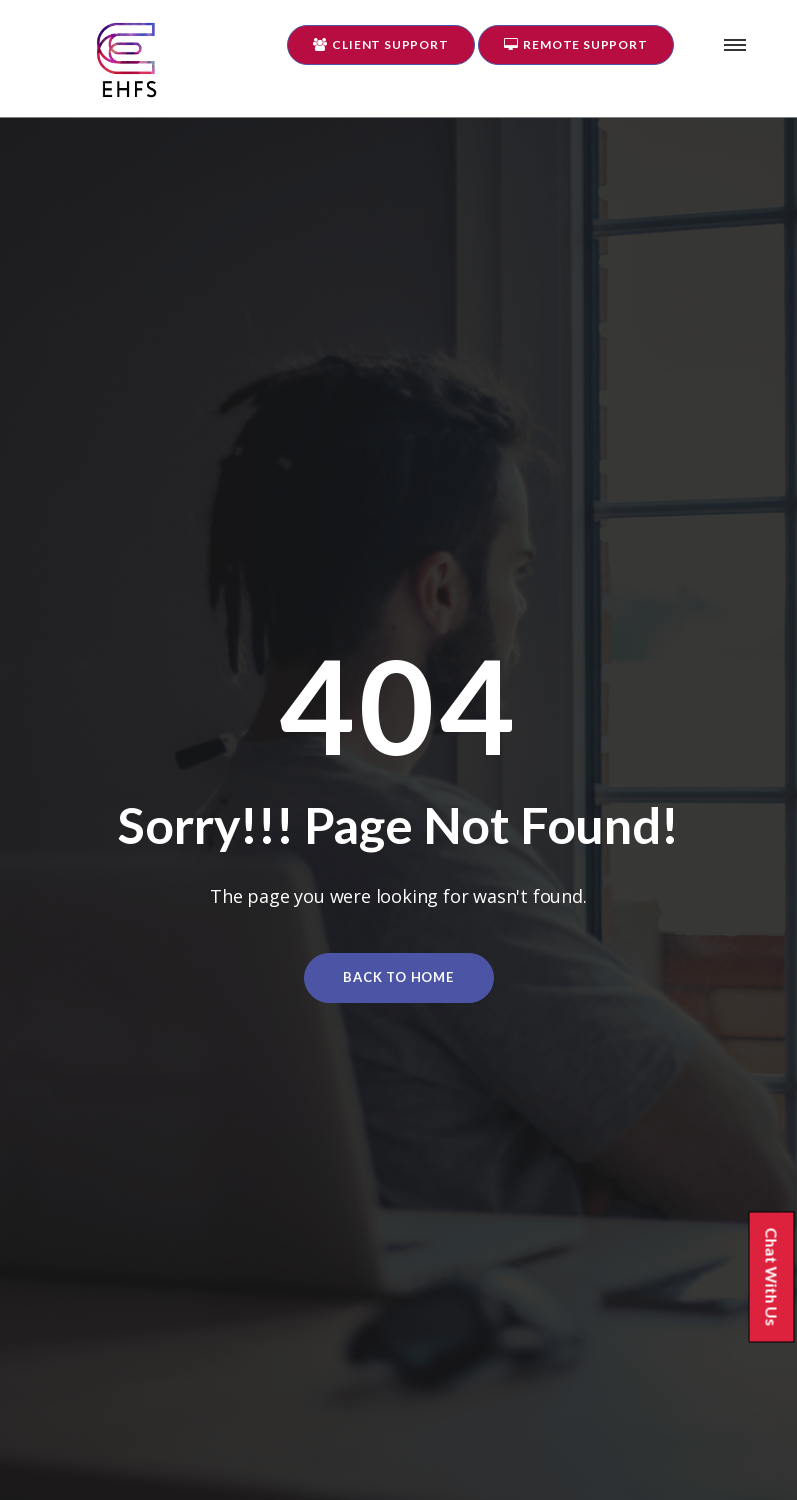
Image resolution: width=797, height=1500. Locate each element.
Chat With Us (779, 1278)
